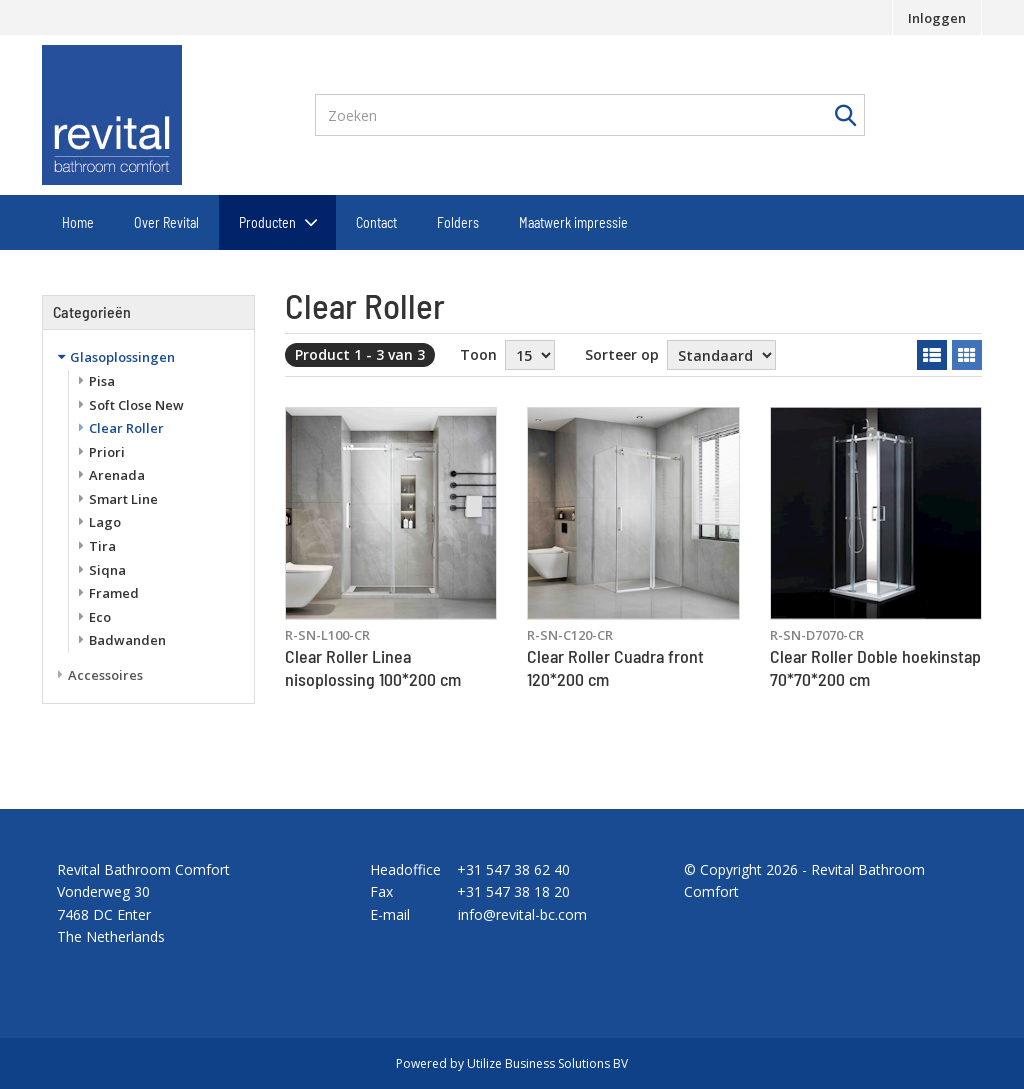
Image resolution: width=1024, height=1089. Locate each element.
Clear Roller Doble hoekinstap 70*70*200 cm (875, 667)
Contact (376, 222)
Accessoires (105, 675)
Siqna (107, 570)
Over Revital (166, 222)
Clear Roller (126, 428)
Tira (102, 546)
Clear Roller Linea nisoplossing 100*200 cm (373, 667)
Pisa (102, 381)
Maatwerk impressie (573, 222)
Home (78, 222)
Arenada (117, 475)
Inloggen (937, 18)
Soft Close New (136, 405)
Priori (107, 452)
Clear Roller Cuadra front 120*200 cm (615, 667)
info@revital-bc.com (522, 914)
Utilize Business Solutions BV (547, 1063)
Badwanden (127, 640)
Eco (100, 617)
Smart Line (123, 499)
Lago (105, 522)
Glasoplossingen (122, 357)
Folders (458, 222)
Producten (267, 222)
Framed (114, 593)
